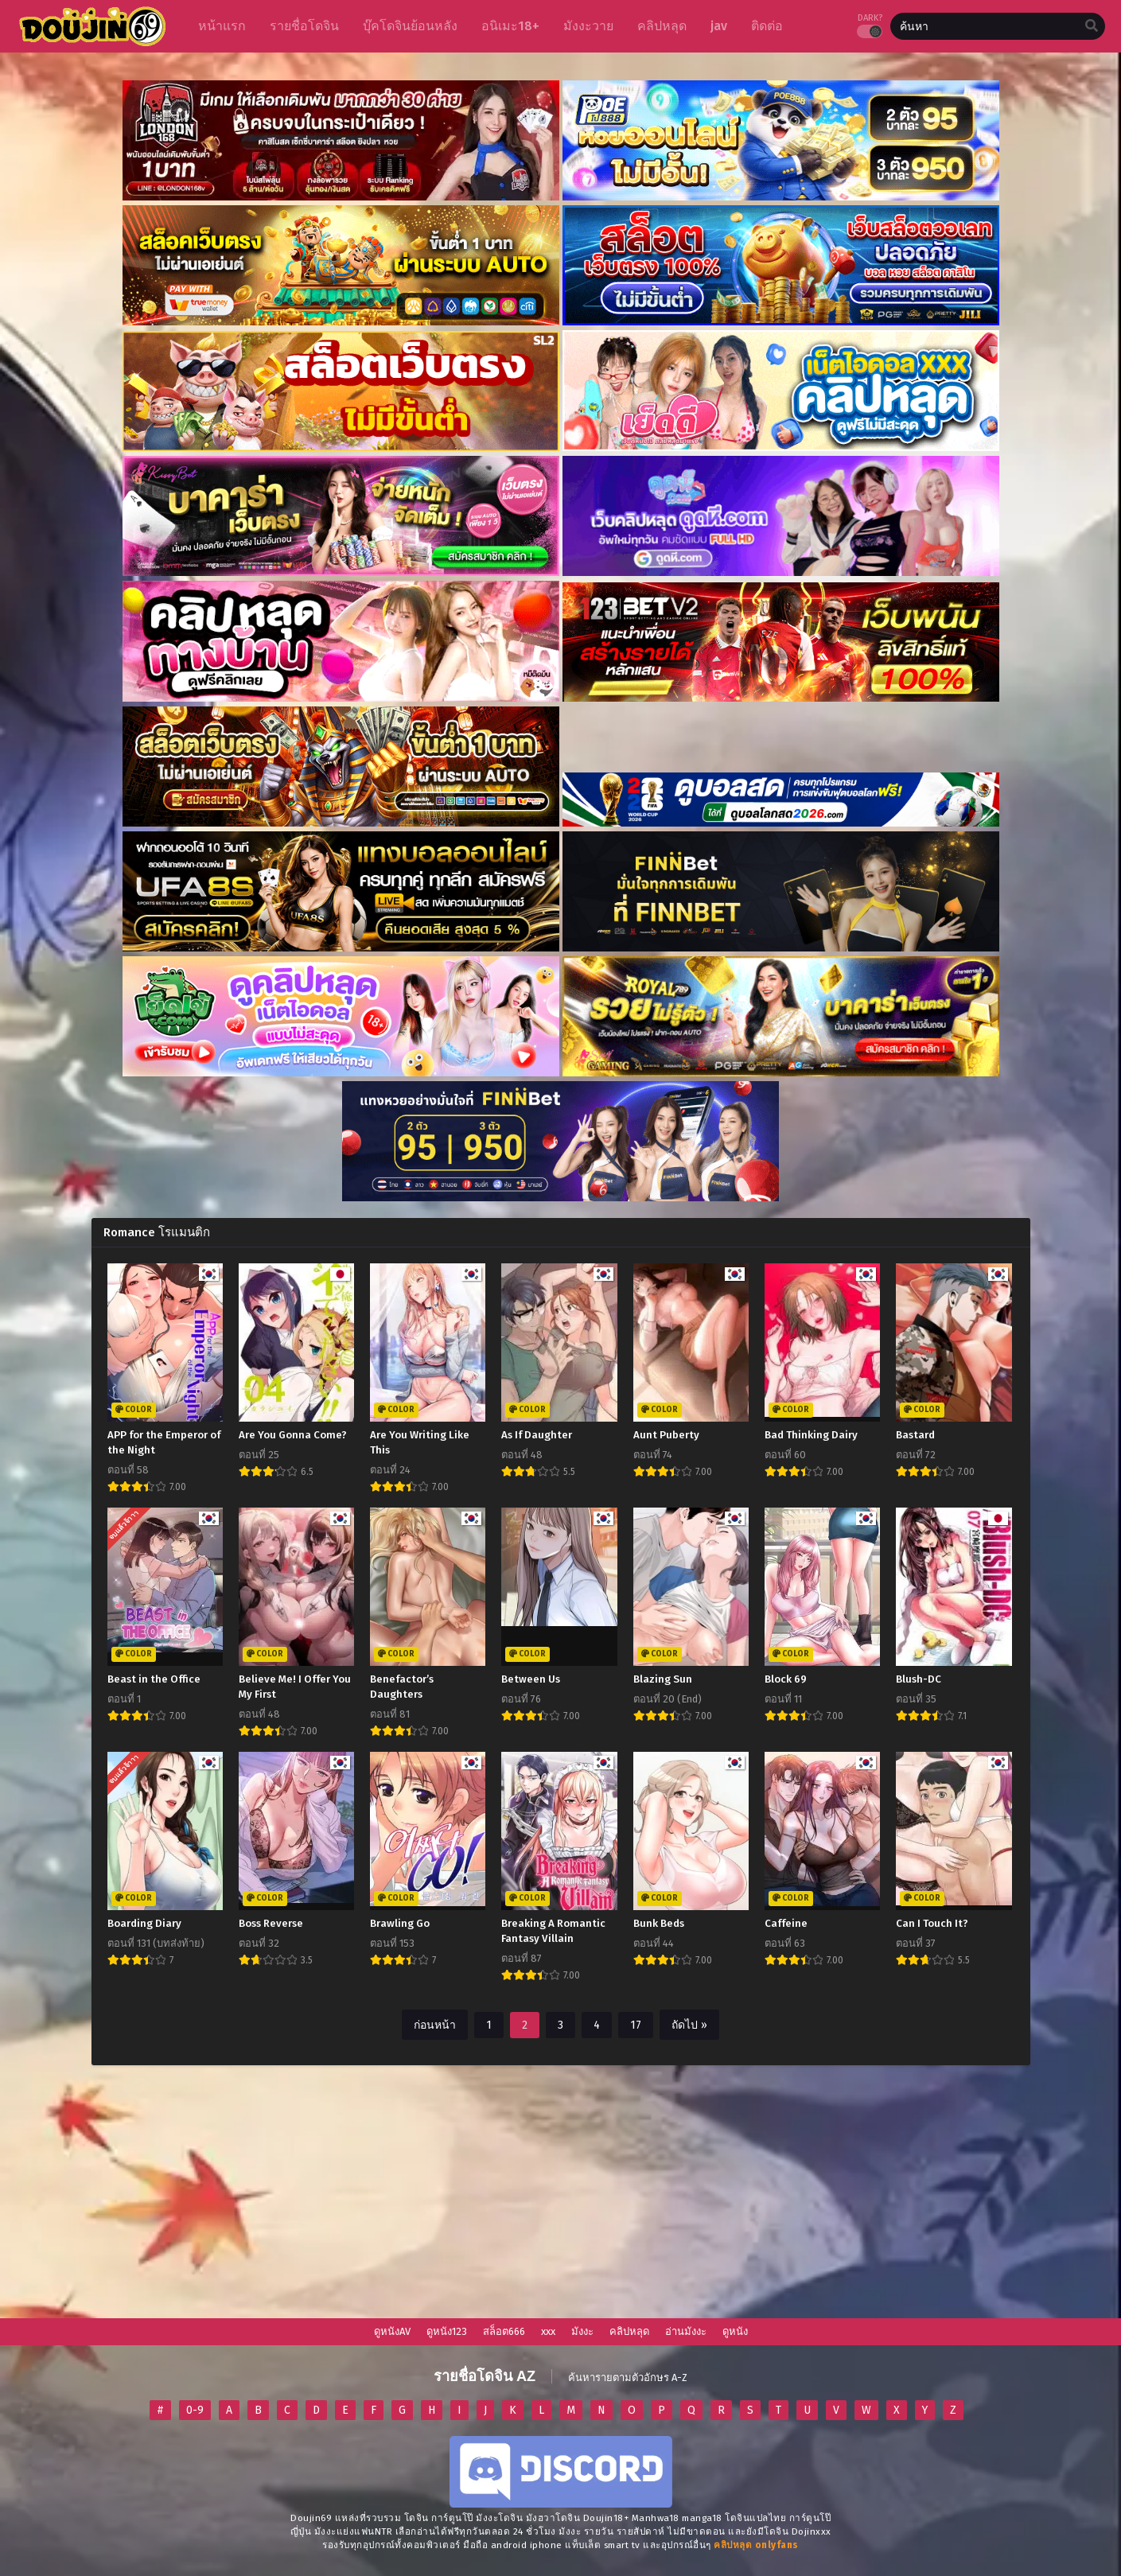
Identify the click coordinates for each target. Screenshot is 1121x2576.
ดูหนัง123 (446, 2331)
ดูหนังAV (392, 2331)
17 (635, 2025)
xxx (548, 2331)
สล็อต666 (504, 2331)
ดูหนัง (735, 2331)
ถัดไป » (689, 2025)
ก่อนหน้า (435, 2025)
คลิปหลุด (629, 2331)
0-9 (195, 2410)
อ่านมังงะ (685, 2331)
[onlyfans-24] (756, 2545)
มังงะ (582, 2331)
